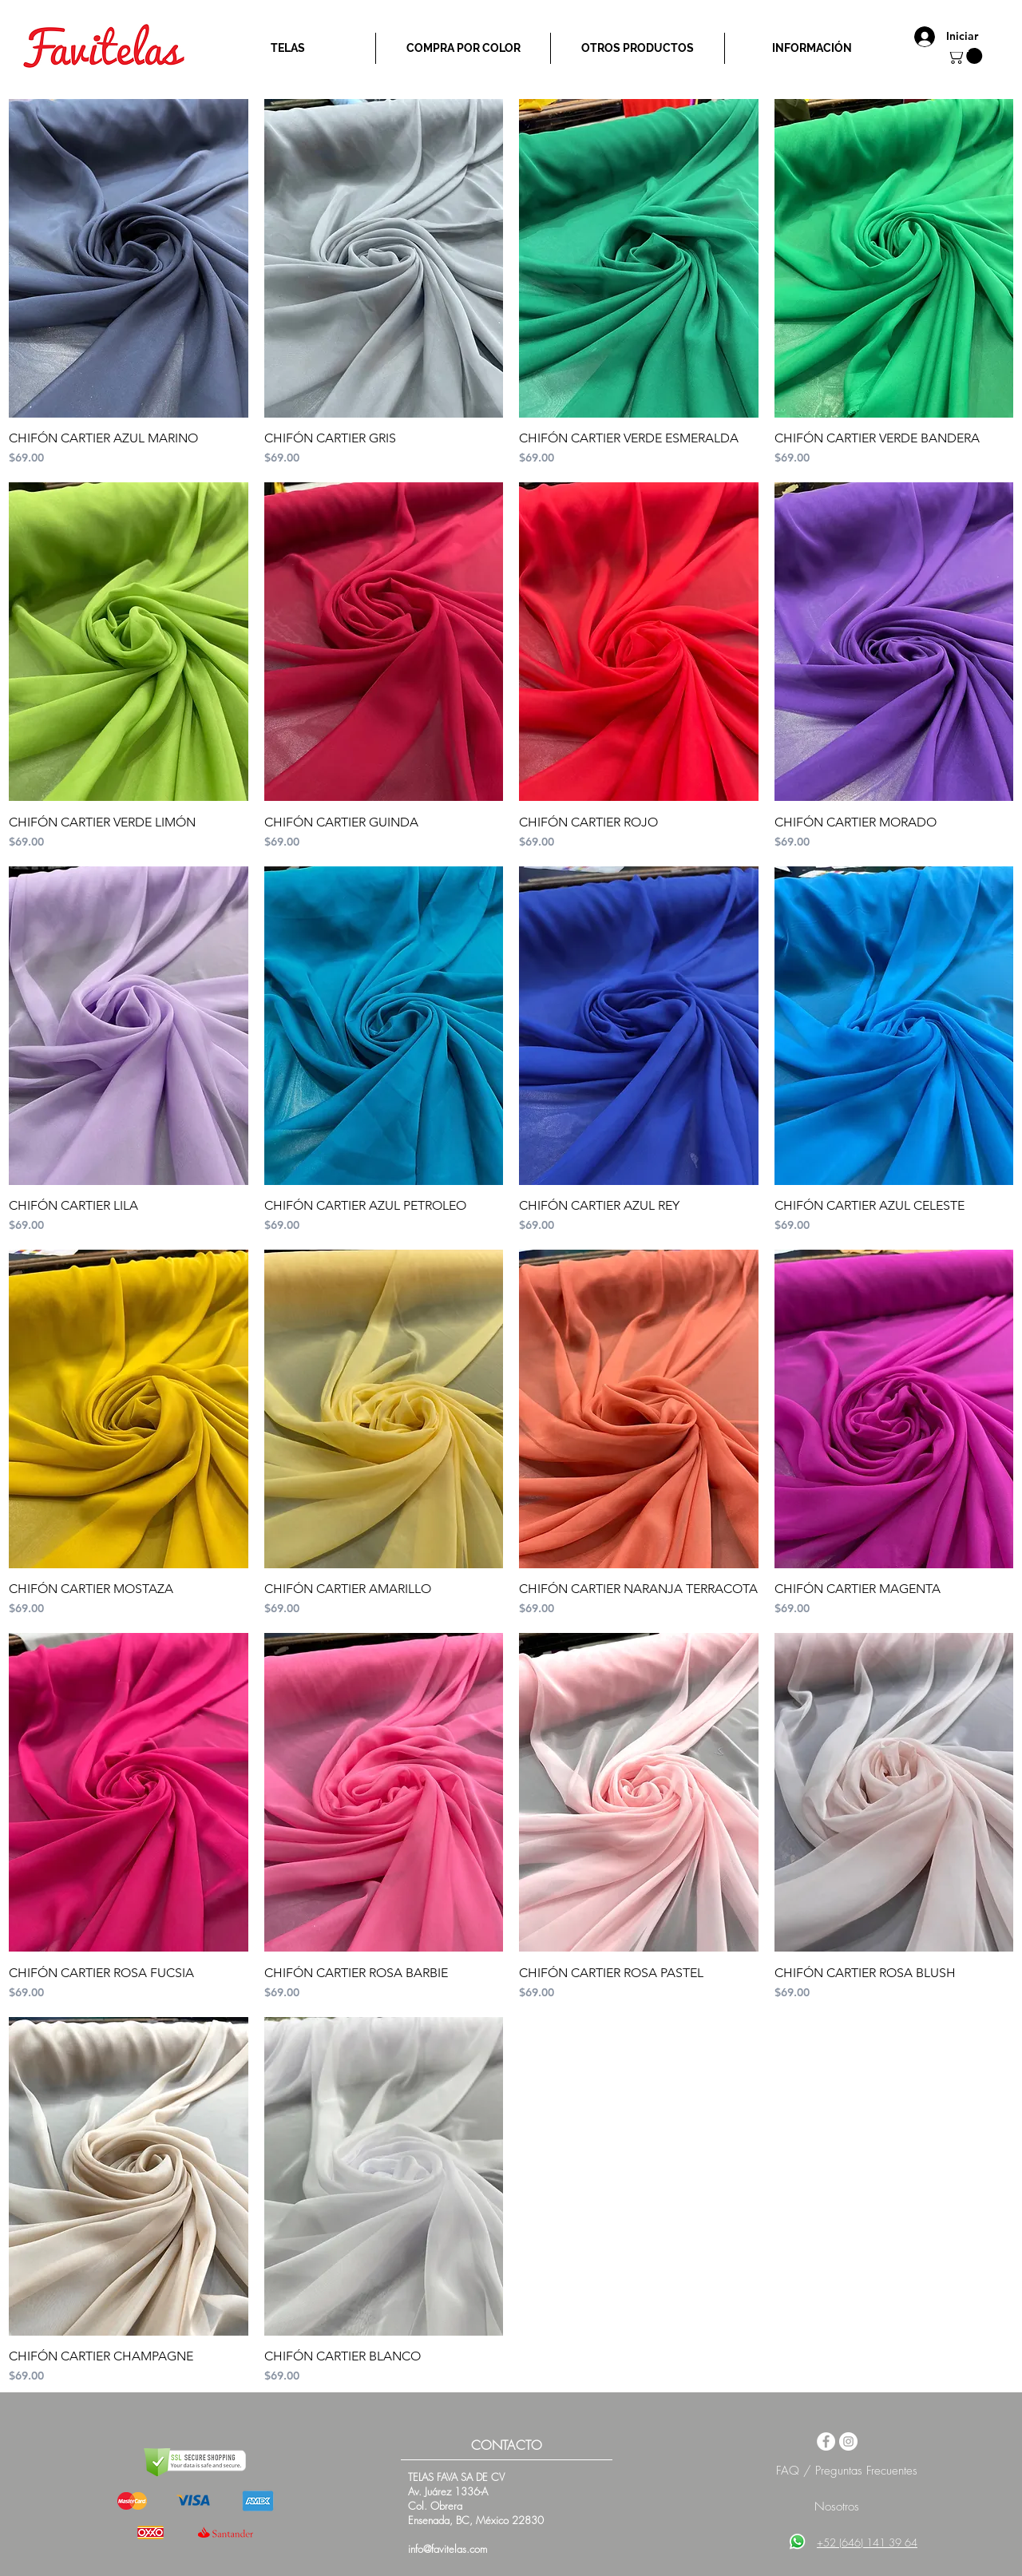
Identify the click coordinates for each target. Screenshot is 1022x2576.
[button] (966, 56)
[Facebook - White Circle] (826, 2441)
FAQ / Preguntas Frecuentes (846, 2471)
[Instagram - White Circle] (848, 2441)
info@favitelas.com (447, 2549)
